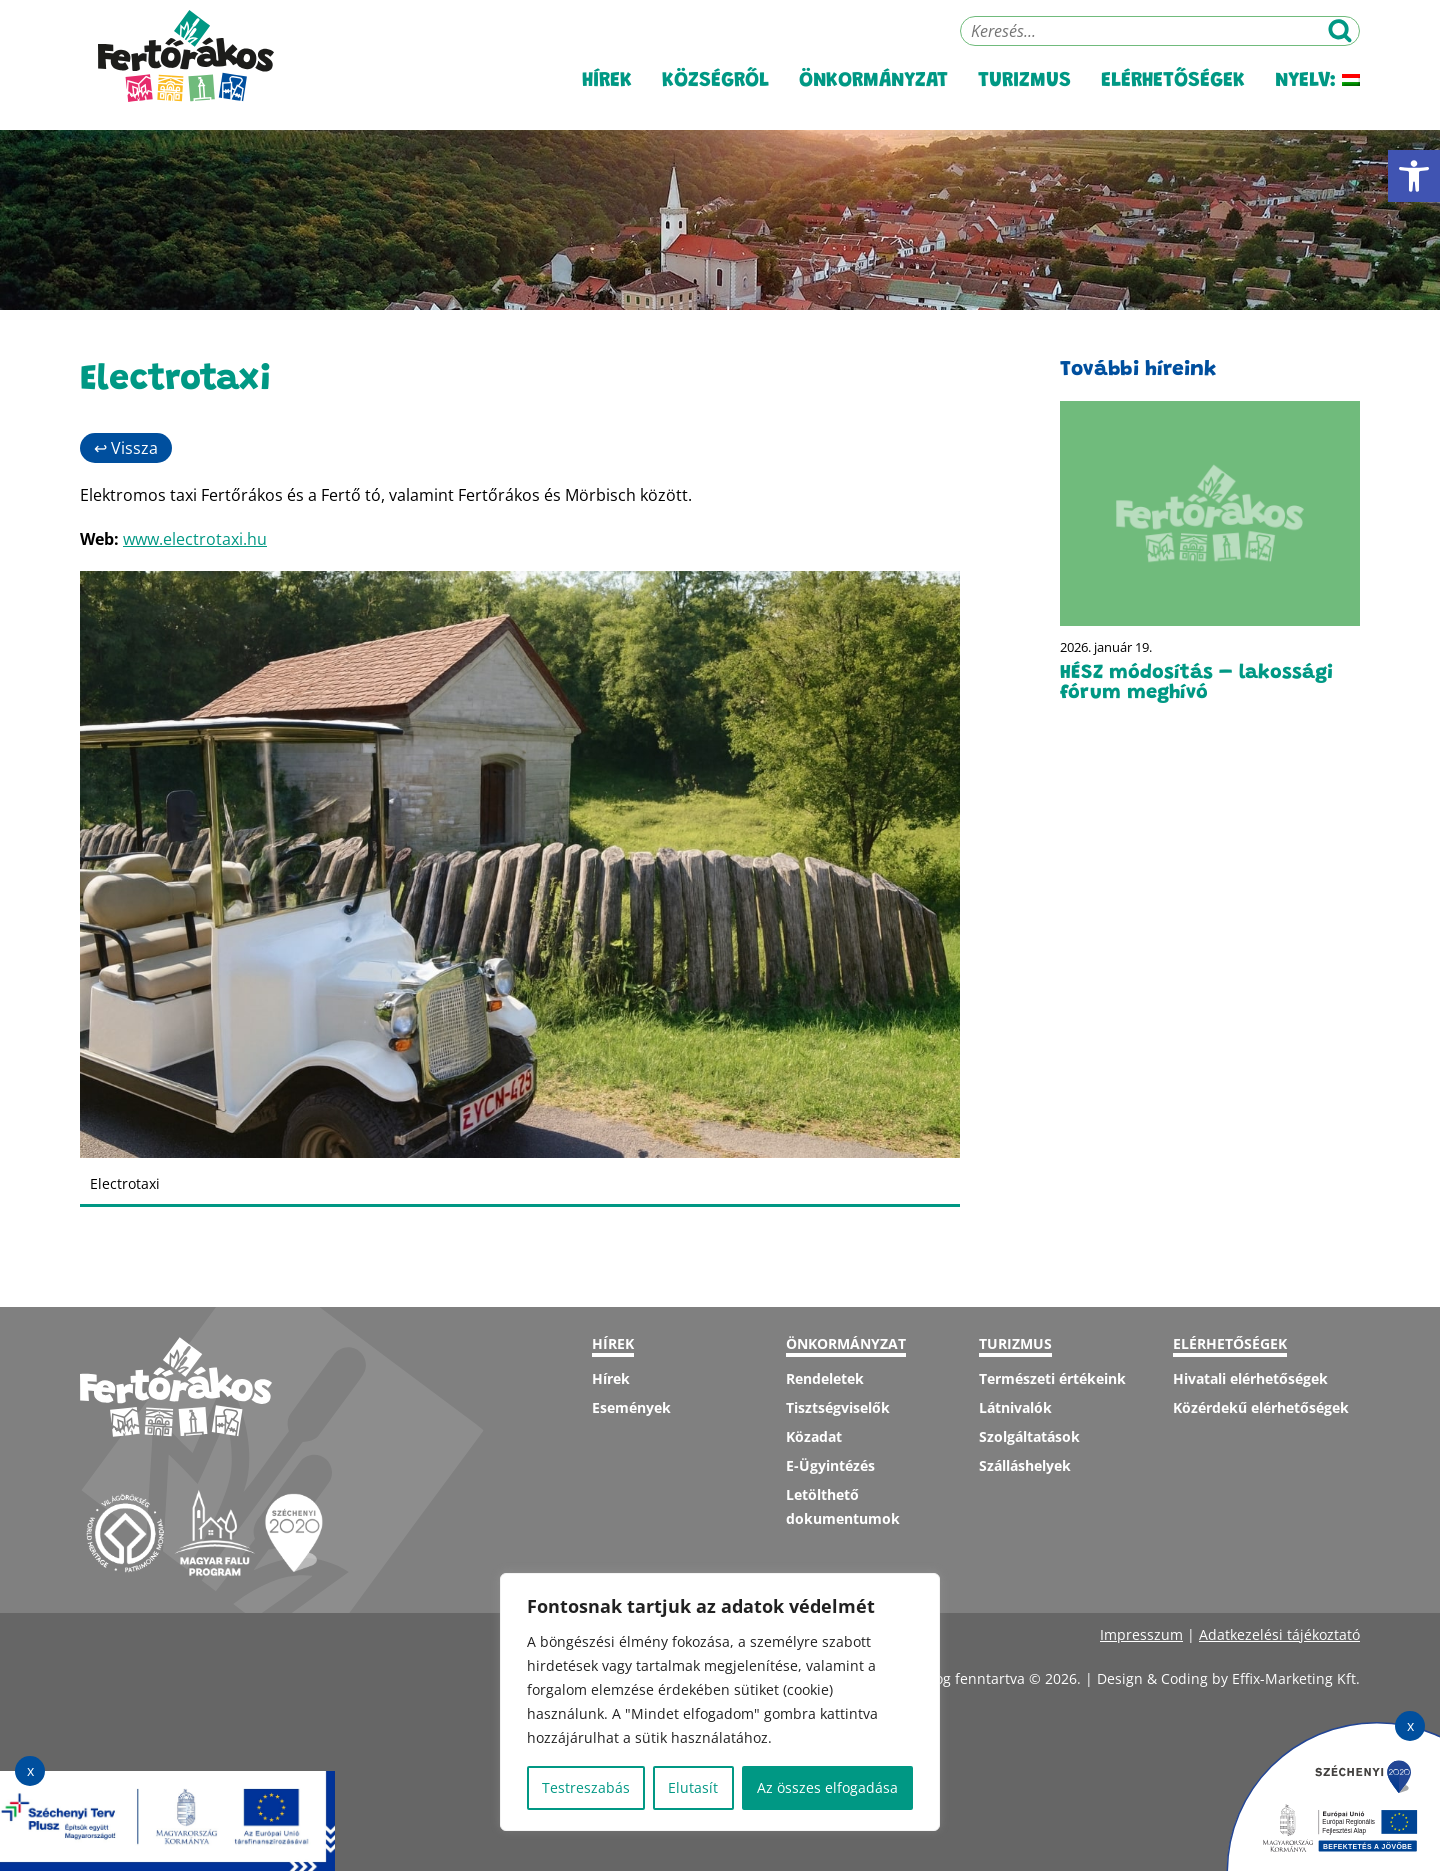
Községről (715, 99)
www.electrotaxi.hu (195, 539)
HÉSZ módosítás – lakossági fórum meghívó (1196, 683)
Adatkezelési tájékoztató (1279, 1634)
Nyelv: (1317, 99)
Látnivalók (1015, 1407)
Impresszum (1141, 1634)
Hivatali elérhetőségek (1250, 1378)
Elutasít (693, 1787)
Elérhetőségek (1173, 99)
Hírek (607, 99)
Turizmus (1024, 99)
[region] (720, 1702)
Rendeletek (825, 1378)
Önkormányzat (873, 99)
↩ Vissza (126, 448)
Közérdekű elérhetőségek (1261, 1407)
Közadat (814, 1436)
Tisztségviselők (838, 1407)
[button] (1414, 176)
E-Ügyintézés (830, 1465)
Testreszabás (586, 1787)
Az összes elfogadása (827, 1787)
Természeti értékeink (1052, 1378)
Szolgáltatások (1029, 1436)
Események (631, 1407)
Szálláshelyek (1025, 1465)
